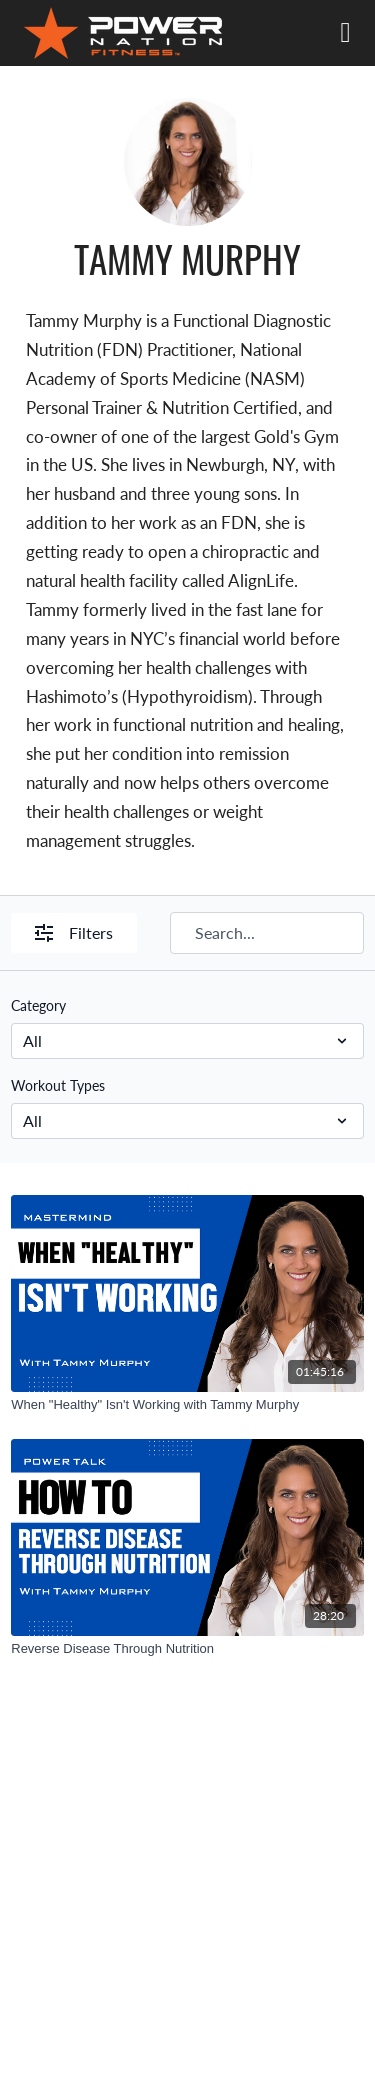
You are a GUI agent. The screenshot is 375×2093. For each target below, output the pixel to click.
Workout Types (58, 1085)
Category (38, 1005)
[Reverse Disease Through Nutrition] (187, 1649)
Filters (74, 932)
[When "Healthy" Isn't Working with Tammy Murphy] (187, 1405)
